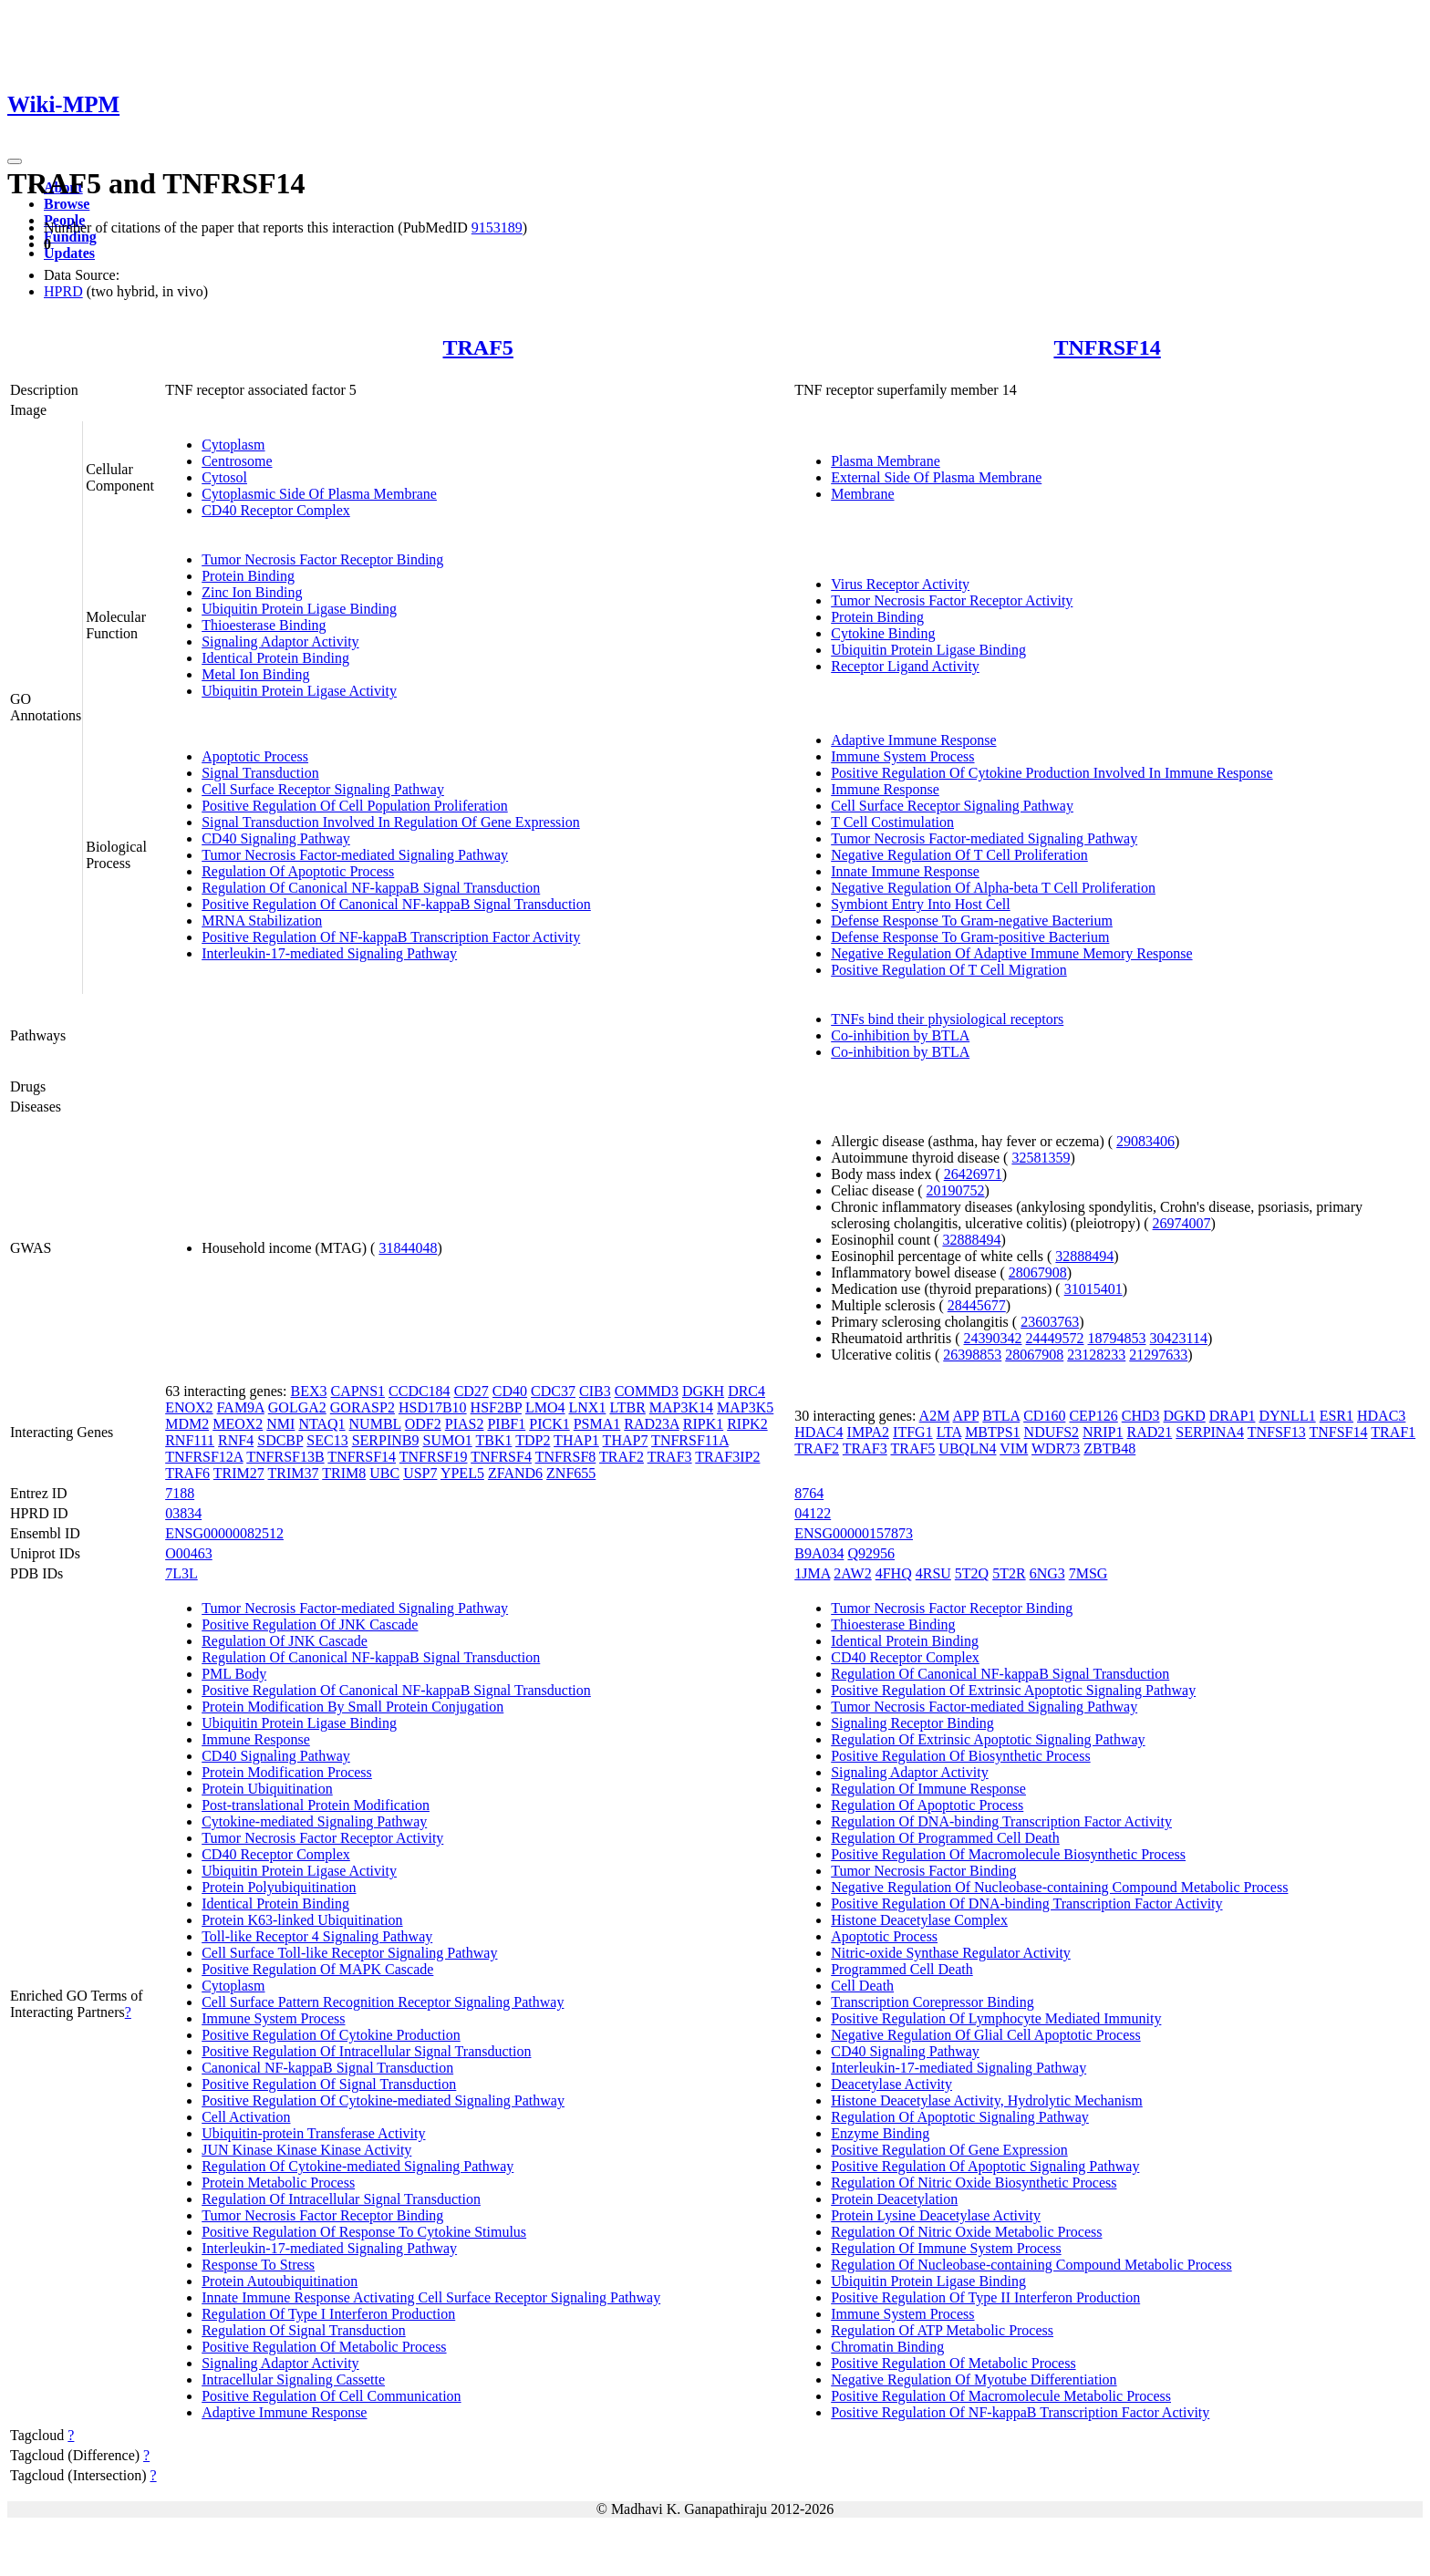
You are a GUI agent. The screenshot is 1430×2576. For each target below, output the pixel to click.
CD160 (1044, 1415)
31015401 (1093, 1289)
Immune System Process (902, 756)
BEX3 (308, 1391)
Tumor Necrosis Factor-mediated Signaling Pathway (355, 855)
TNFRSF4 (501, 1456)
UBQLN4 (967, 1448)
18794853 (1117, 1338)
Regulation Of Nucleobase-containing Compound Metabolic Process (1031, 2264)
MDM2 (187, 1424)
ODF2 (423, 1424)
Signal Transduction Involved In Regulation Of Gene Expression (391, 822)
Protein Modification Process (287, 1772)
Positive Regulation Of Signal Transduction (329, 2084)
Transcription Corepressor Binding (932, 2002)
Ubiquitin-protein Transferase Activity (313, 2133)
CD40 (509, 1391)
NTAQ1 (321, 1424)
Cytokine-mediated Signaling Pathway (314, 1821)
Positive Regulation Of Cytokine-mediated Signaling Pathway (383, 2100)
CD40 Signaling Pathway (276, 838)
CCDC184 (420, 1391)
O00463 (188, 1553)
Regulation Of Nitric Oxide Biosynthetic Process (973, 2182)
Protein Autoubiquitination (280, 2281)
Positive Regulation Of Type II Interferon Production (985, 2297)
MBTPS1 (992, 1432)
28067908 (1038, 1272)
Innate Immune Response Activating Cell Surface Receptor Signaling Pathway (431, 2297)
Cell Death (862, 1985)
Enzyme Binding (880, 2133)
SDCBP (280, 1440)
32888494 (971, 1239)
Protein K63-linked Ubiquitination (302, 1920)
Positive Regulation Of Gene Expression (949, 2149)
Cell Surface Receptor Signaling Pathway (323, 789)
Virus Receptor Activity (900, 584)
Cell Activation (246, 2117)
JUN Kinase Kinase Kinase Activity (306, 2149)
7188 (179, 1493)
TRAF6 (187, 1473)
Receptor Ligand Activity (905, 666)
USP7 (420, 1473)
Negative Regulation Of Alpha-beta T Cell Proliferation (993, 887)
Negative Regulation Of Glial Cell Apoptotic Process (986, 2035)
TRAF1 (1393, 1432)
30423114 (1178, 1338)
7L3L (181, 1573)
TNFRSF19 (433, 1456)
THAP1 (576, 1440)
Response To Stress (258, 2264)
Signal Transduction (260, 773)
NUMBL (375, 1424)
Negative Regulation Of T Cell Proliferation (959, 855)
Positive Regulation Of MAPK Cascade (317, 1969)
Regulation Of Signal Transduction (304, 2330)
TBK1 (493, 1440)
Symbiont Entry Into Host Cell (920, 904)
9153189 (497, 227)
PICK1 (549, 1424)
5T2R (1008, 1573)
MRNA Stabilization (262, 920)
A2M (934, 1415)
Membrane (862, 494)
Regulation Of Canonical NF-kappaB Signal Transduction (371, 887)
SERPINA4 (1210, 1432)
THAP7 (625, 1440)
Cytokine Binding (883, 633)
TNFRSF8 (565, 1456)
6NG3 (1047, 1573)
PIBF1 (506, 1424)
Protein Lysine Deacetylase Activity (936, 2215)
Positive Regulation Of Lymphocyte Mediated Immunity (996, 2018)
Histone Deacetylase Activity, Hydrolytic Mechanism (987, 2100)
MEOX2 (237, 1424)
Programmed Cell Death (902, 1969)
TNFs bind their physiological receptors (947, 1019)
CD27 (471, 1391)
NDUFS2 (1051, 1432)
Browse (66, 204)
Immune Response (885, 789)
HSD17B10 (433, 1407)
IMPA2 (868, 1432)
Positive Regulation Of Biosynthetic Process (960, 1756)
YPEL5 (462, 1473)
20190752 (956, 1190)
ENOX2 (188, 1407)
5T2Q (972, 1573)
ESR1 (1336, 1415)
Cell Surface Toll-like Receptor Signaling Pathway (349, 1952)
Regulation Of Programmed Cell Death (945, 1838)
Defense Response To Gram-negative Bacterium (972, 920)
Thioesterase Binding (264, 625)
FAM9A (240, 1407)
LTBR (627, 1407)
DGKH (703, 1391)
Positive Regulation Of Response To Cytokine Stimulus (364, 2232)
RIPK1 (703, 1424)
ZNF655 (571, 1473)
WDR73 (1055, 1448)
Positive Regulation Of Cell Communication (331, 2396)
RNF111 (189, 1440)
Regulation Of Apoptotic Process (298, 871)
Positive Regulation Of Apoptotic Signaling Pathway (985, 2166)
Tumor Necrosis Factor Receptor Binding (322, 559)
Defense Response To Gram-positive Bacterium (970, 937)
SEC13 (326, 1440)
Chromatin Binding (887, 2346)
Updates (69, 253)
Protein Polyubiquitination (279, 1887)
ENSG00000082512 (224, 1533)
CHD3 (1141, 1415)
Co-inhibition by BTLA (900, 1035)
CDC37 (553, 1391)
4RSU (933, 1573)
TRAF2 (621, 1456)
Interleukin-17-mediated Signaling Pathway (329, 953)
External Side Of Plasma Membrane (936, 477)
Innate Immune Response (905, 871)
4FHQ (894, 1573)
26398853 (972, 1354)
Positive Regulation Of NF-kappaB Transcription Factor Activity (391, 937)
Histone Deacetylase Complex (919, 1920)
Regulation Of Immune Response (928, 1788)
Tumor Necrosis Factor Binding (923, 1870)
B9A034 (819, 1553)
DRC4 (746, 1391)
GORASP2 (362, 1407)
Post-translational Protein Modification (316, 1805)
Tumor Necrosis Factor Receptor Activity (951, 600)
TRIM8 (344, 1473)
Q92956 (871, 1553)
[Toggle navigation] (14, 161)
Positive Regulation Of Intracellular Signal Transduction (366, 2051)
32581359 (1040, 1157)
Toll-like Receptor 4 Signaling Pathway (317, 1936)
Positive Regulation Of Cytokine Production (331, 2035)
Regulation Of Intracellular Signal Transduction (341, 2199)
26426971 (973, 1174)
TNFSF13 (1277, 1432)
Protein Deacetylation (894, 2199)
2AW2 (852, 1573)
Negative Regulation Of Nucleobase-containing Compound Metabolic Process (1059, 1887)
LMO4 (545, 1407)
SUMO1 (446, 1440)
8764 (809, 1493)
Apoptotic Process (255, 756)
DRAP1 (1232, 1415)
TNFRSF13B (285, 1456)
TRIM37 (293, 1473)
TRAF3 (670, 1456)
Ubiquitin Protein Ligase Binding (299, 608)
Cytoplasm (233, 444)
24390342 (993, 1338)
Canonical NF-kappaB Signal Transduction (327, 2067)
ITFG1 (913, 1432)
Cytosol (224, 477)
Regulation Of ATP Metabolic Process (942, 2330)
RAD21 (1150, 1432)
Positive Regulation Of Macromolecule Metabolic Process (1001, 2396)
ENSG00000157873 (853, 1533)
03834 (183, 1513)
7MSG (1088, 1573)
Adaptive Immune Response (913, 740)
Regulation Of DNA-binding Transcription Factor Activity (1001, 1821)
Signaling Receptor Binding (912, 1723)
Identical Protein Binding (275, 658)
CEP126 (1093, 1415)
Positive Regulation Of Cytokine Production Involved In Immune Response (1051, 773)
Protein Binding (248, 576)
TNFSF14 (1338, 1432)
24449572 (1055, 1338)
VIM (1014, 1448)
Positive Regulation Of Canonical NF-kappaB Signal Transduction (396, 904)
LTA (949, 1432)
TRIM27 (238, 1473)
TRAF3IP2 (727, 1456)
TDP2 (532, 1440)
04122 (812, 1513)
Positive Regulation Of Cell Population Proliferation (355, 805)
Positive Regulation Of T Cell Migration (949, 970)
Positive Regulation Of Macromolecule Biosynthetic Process (1008, 1854)
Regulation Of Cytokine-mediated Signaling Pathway (357, 2166)
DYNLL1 (1287, 1415)
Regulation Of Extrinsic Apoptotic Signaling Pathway (988, 1739)
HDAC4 (818, 1432)
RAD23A (651, 1424)
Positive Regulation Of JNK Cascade (310, 1624)
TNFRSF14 (1106, 347)
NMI (280, 1424)
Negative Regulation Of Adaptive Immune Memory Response (1011, 953)
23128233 (1096, 1354)
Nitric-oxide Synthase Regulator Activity (951, 1952)
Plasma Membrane (885, 461)
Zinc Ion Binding (252, 592)
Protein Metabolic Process (278, 2182)
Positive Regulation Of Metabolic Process (324, 2346)
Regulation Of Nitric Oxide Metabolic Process (966, 2232)
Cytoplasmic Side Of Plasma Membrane (319, 494)
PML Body (234, 1673)
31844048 (407, 1248)
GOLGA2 (297, 1407)
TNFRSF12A (204, 1456)
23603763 (1050, 1321)
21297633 (1158, 1354)
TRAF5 (478, 347)
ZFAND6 (515, 1473)
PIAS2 (464, 1424)
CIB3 (595, 1391)
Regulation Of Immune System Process (946, 2248)
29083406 (1145, 1141)
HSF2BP (496, 1407)
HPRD (63, 291)
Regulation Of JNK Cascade (285, 1641)
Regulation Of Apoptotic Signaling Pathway (960, 2117)
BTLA (1001, 1415)
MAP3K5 (745, 1407)
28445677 (977, 1305)
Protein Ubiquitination (267, 1788)
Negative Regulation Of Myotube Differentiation (973, 2379)
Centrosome (237, 461)
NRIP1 (1103, 1432)
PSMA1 (597, 1424)
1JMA (812, 1573)
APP (966, 1415)
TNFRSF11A (690, 1440)
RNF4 (236, 1440)
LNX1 (587, 1407)
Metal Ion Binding (255, 674)
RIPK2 (747, 1424)
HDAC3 (1381, 1415)
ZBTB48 (1109, 1448)
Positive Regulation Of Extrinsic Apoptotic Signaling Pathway (1013, 1690)
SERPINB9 (386, 1440)
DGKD (1185, 1415)
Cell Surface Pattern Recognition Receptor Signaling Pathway (383, 2002)
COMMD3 (647, 1391)
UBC (384, 1473)
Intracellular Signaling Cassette (293, 2379)
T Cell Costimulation (892, 822)
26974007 (1182, 1223)
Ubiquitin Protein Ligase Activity (299, 690)
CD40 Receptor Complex (276, 510)
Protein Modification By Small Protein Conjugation (352, 1706)
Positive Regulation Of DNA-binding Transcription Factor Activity (1026, 1903)
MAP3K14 (681, 1407)
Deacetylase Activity (891, 2084)
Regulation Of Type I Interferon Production (328, 2314)
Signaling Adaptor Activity (280, 641)
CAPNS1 (357, 1391)
